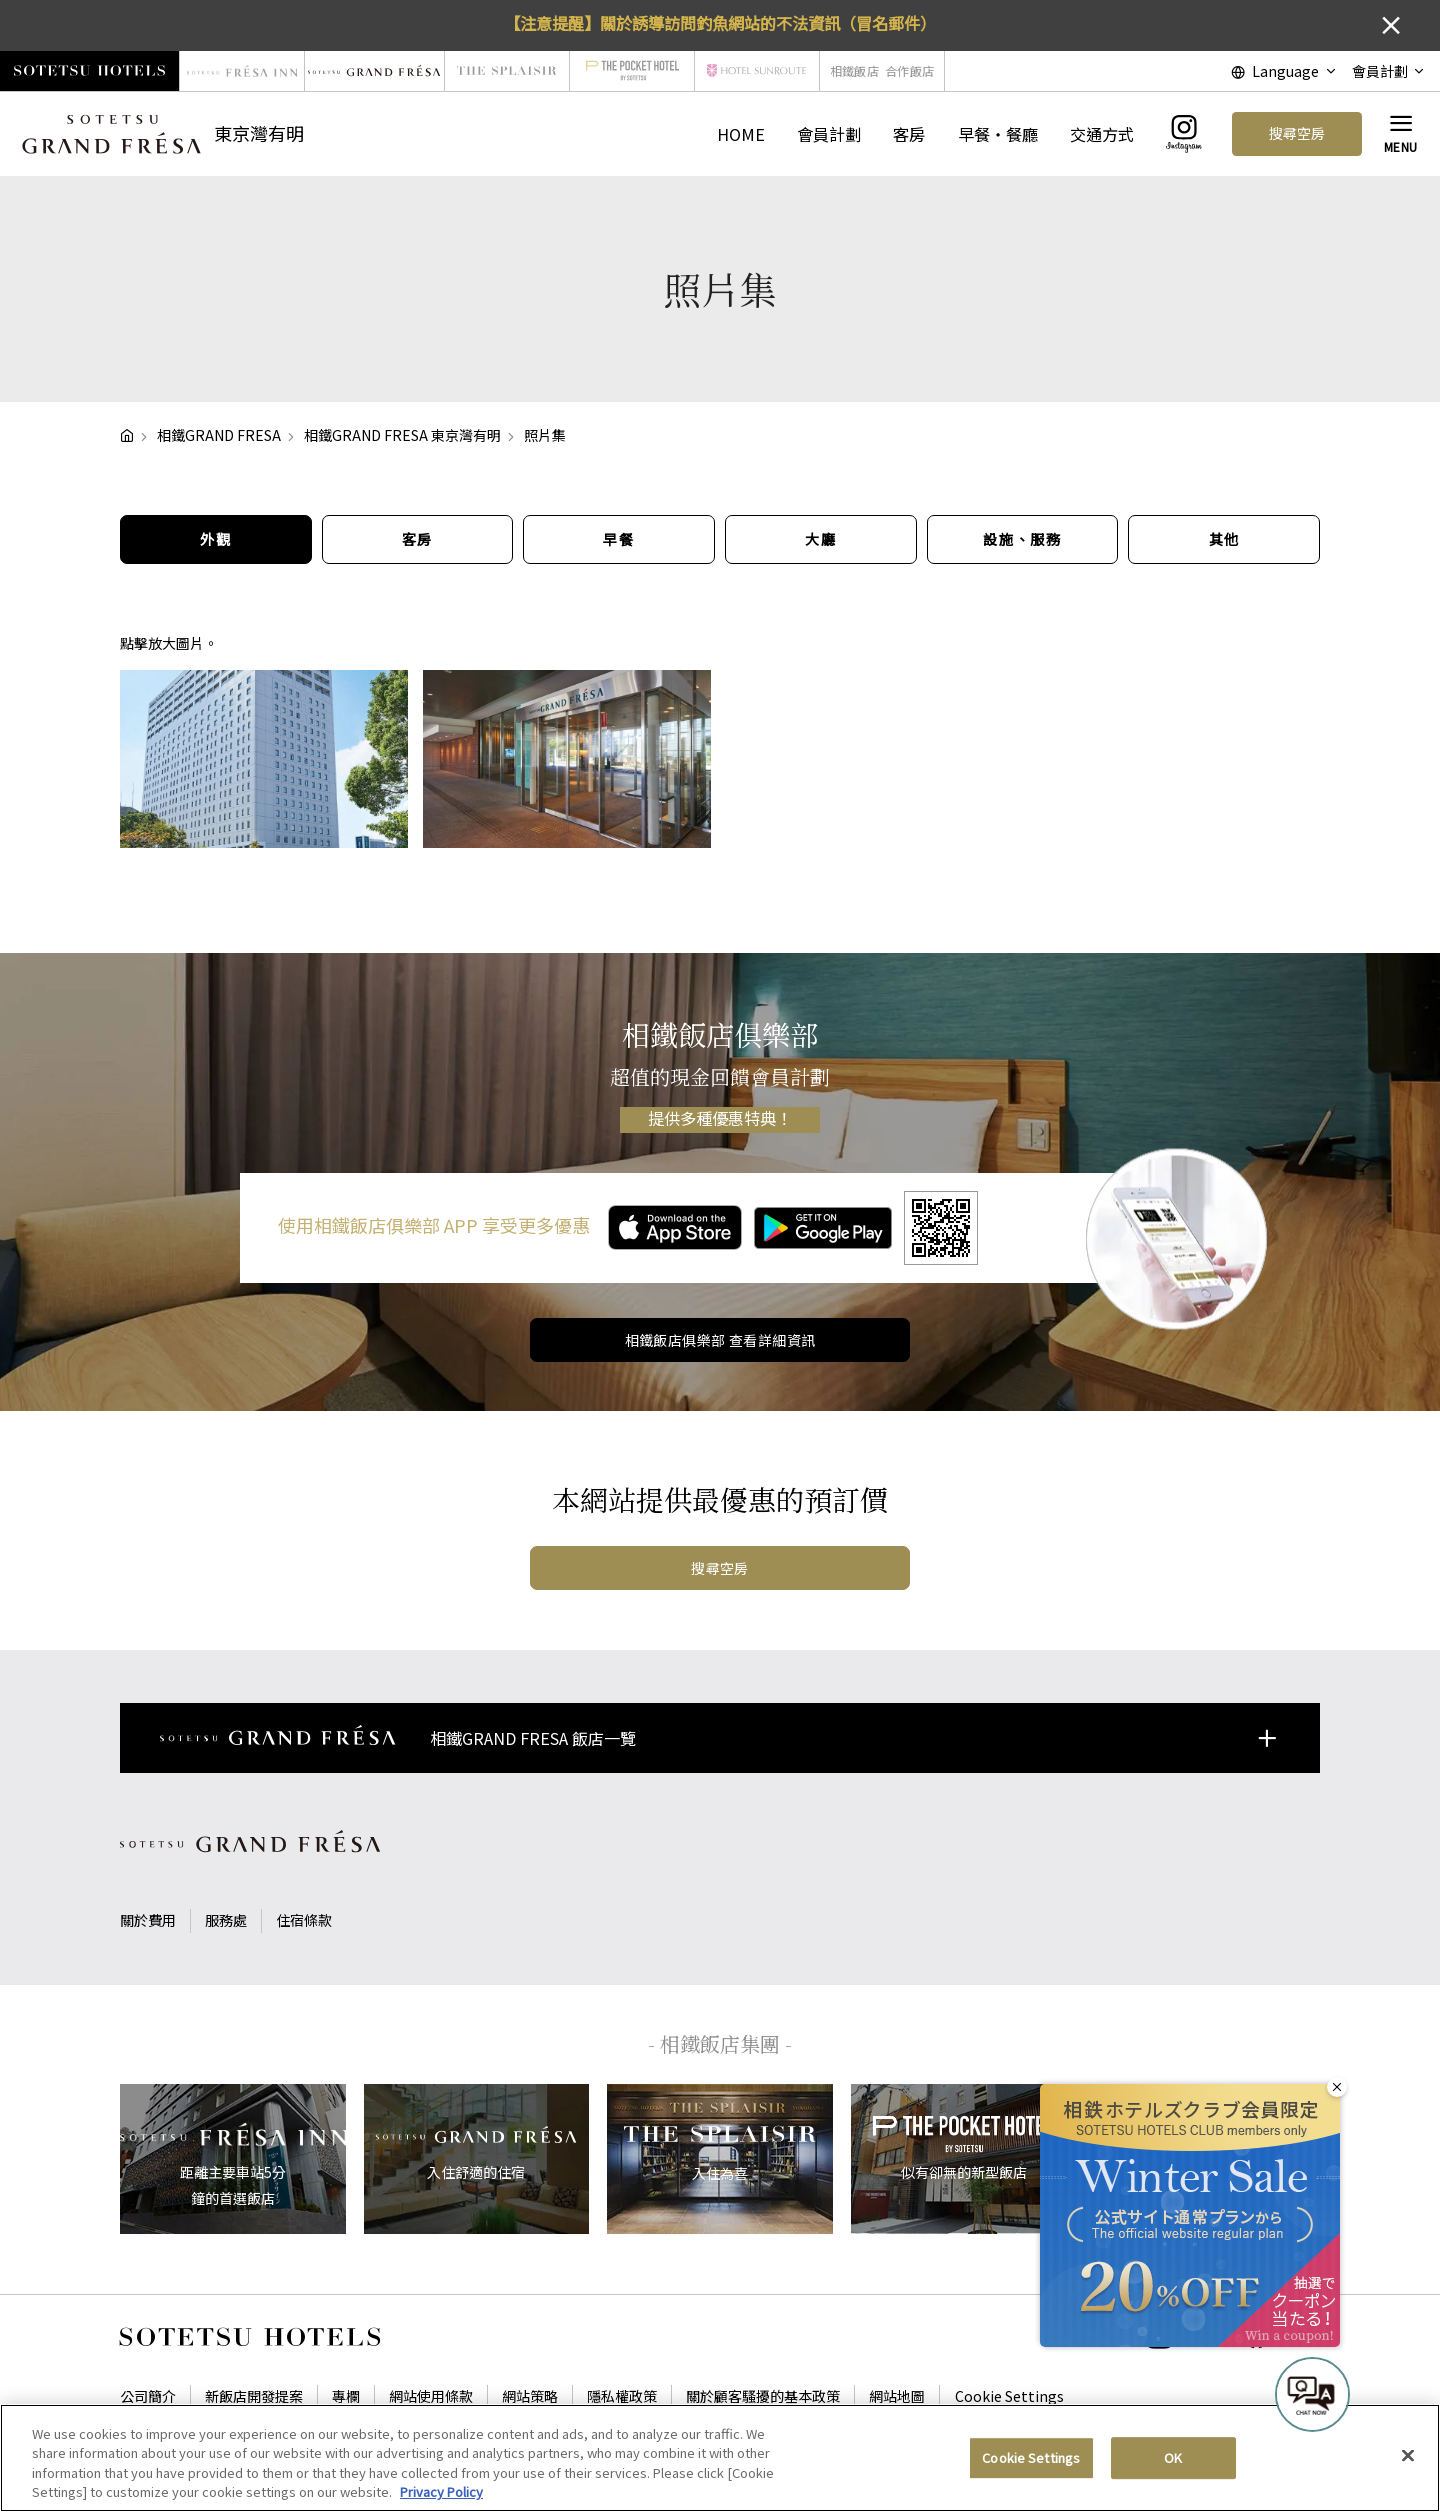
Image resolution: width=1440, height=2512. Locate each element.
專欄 (346, 2396)
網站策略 (530, 2396)
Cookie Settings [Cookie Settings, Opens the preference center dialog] (1031, 2469)
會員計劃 (829, 134)
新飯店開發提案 (254, 2396)
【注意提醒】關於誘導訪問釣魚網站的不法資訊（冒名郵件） (720, 23)
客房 (909, 134)
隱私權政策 (622, 2396)
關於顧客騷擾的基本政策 (763, 2396)
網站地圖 (897, 2396)
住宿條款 (304, 1920)
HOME (741, 134)
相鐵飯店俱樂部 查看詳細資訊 (720, 1340)
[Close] (1408, 2467)
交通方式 (1102, 134)
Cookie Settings (1009, 2396)
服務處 (226, 1920)
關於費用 (148, 1920)
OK (1173, 2469)
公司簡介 (148, 2396)
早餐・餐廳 (998, 134)
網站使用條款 (431, 2396)
